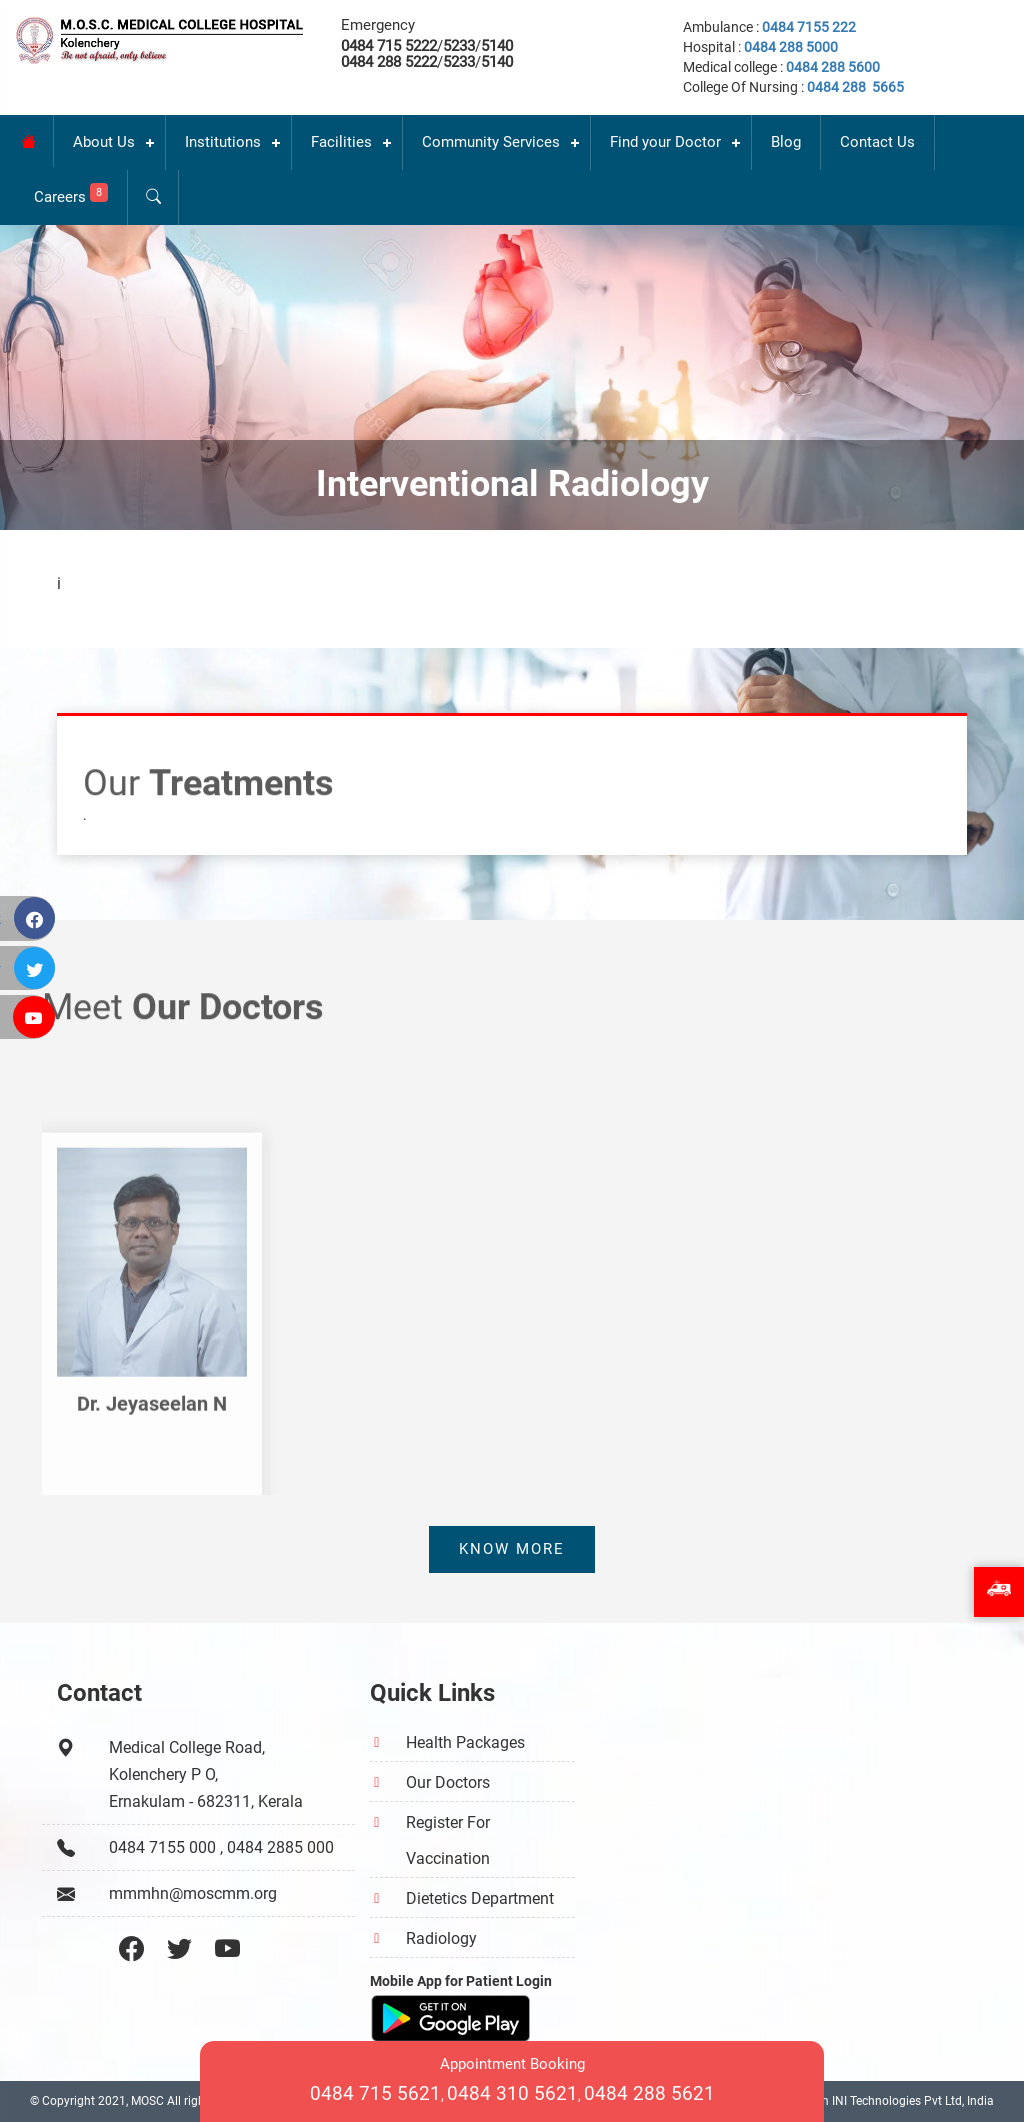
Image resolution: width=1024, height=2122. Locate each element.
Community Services (491, 142)
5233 (459, 46)
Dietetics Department (480, 1898)
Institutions (223, 142)
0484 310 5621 (512, 2093)
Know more (512, 1549)
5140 (497, 46)
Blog (786, 142)
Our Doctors (448, 1782)
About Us (104, 142)
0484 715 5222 (389, 46)
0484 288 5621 (649, 2093)
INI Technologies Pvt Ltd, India (913, 2101)
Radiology (441, 1938)
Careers (71, 194)
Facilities (341, 142)
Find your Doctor (665, 142)
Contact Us (877, 142)
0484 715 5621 (375, 2093)
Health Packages (465, 1742)
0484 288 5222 (389, 62)
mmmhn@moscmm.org (193, 1893)
